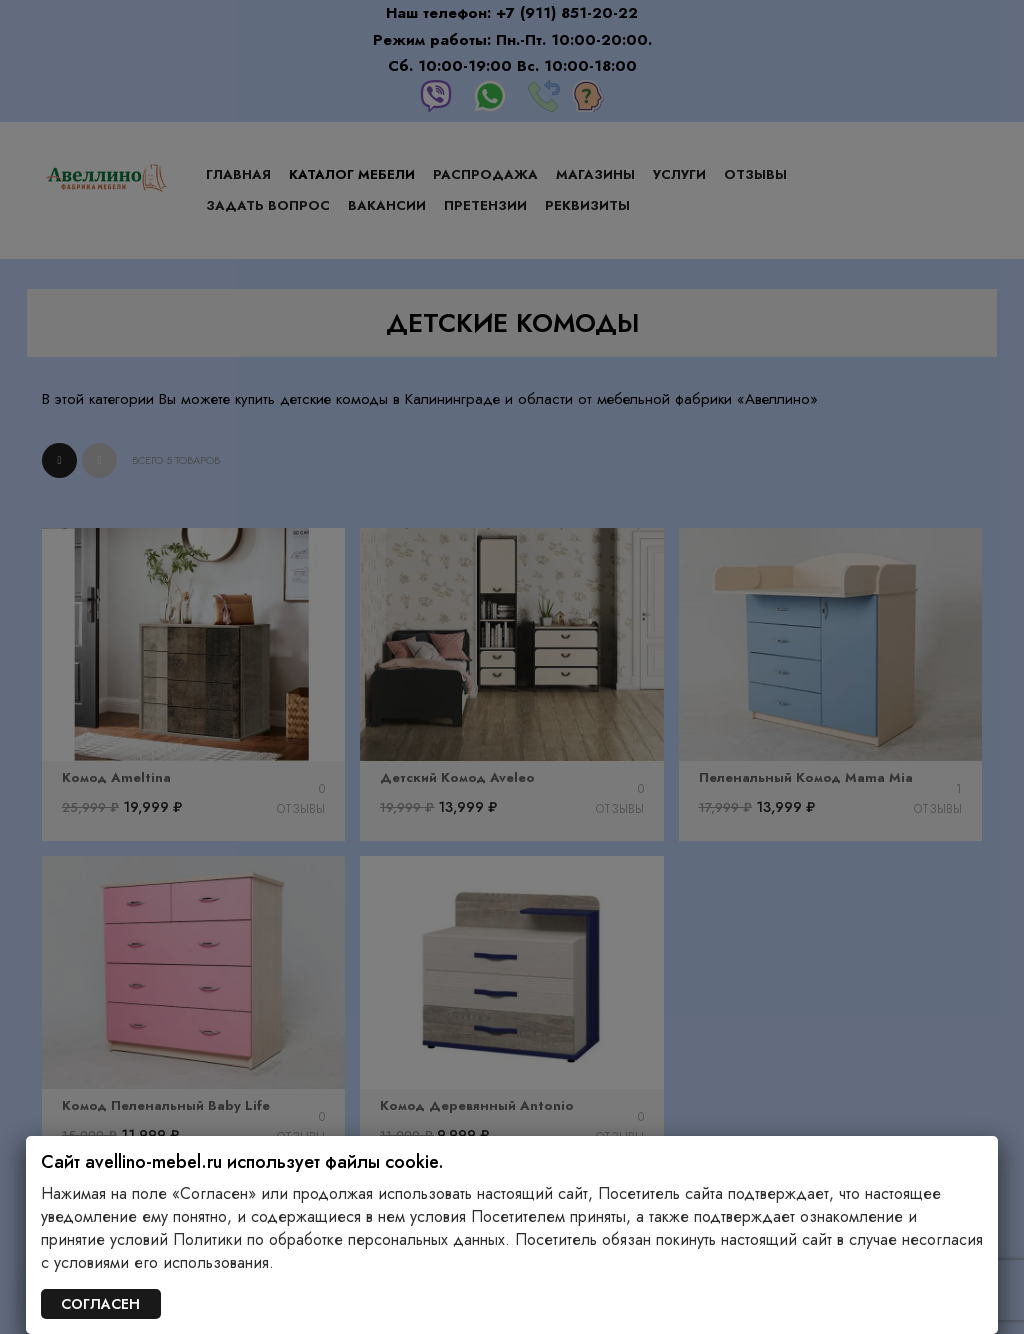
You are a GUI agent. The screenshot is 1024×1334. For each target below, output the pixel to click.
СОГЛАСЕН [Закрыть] (100, 1304)
